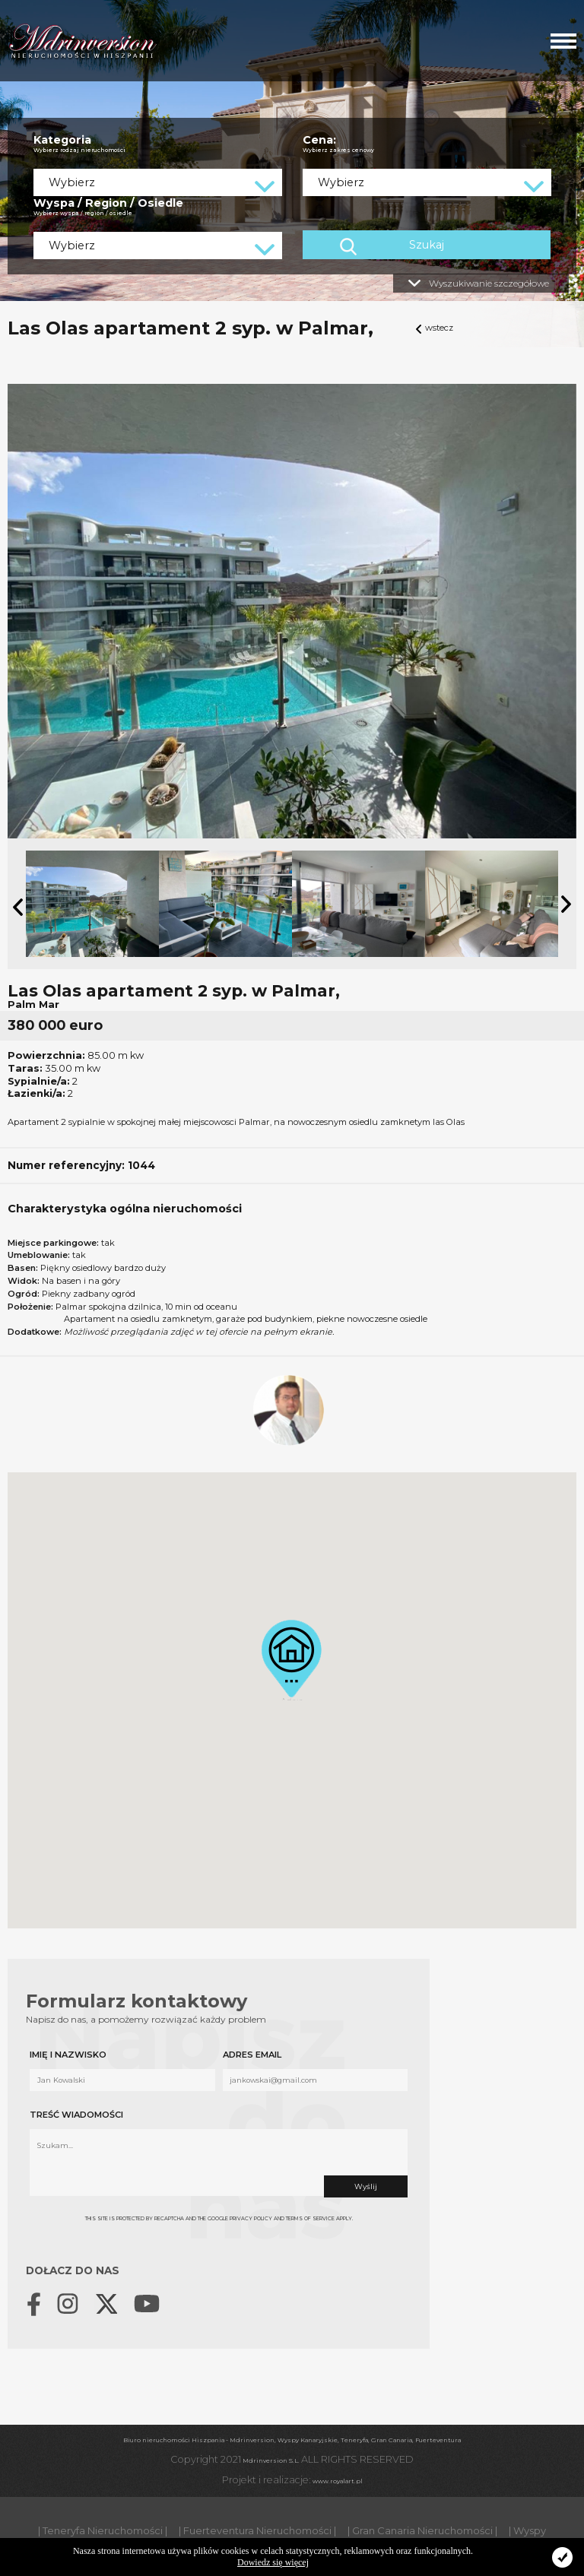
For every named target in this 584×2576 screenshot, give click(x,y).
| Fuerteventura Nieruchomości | (257, 2530)
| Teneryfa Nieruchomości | (102, 2530)
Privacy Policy (251, 2219)
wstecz (439, 327)
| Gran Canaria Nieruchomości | (422, 2530)
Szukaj (426, 245)
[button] (563, 45)
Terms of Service (310, 2219)
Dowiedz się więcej (273, 2562)
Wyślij (365, 2186)
